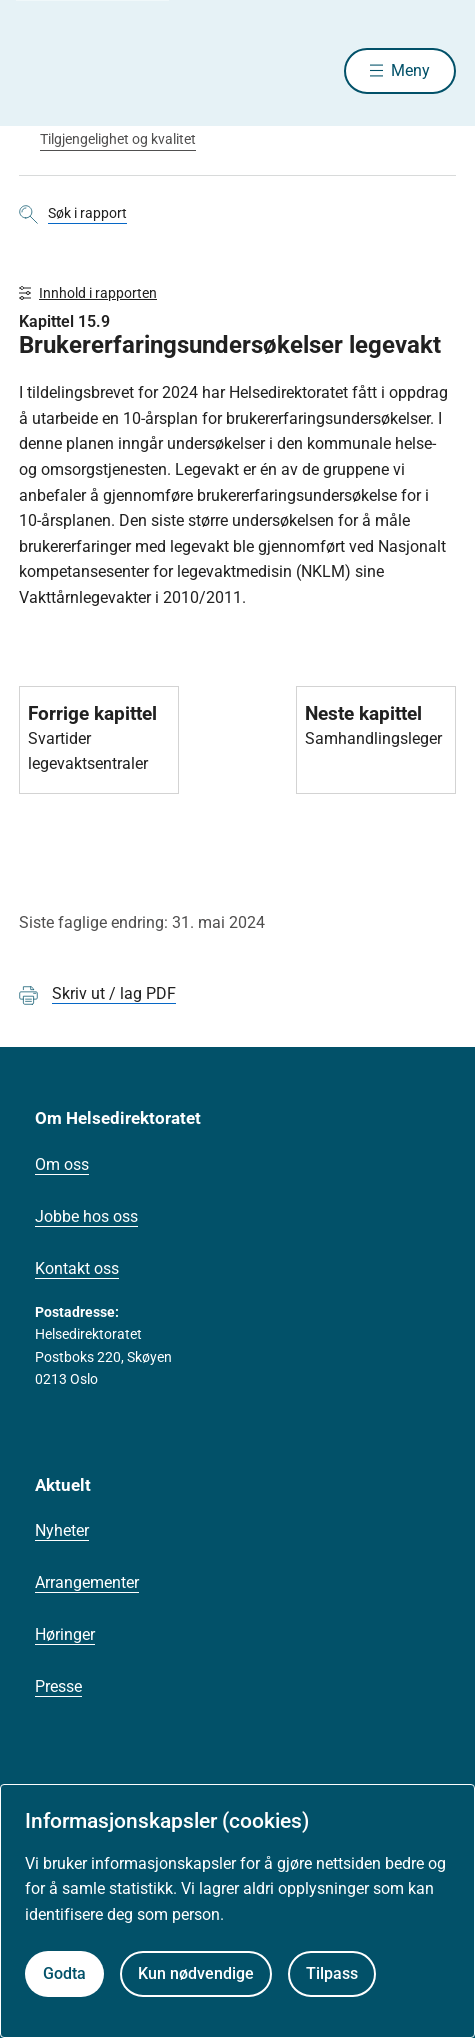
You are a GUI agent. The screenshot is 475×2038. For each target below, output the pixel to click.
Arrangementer (87, 1582)
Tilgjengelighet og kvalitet (118, 139)
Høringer (65, 1634)
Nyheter (62, 1530)
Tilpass (332, 1973)
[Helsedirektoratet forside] (43, 70)
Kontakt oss (77, 1268)
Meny (410, 70)
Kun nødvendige (196, 1973)
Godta (64, 1973)
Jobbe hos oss (86, 1216)
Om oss (62, 1164)
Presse (58, 1686)
